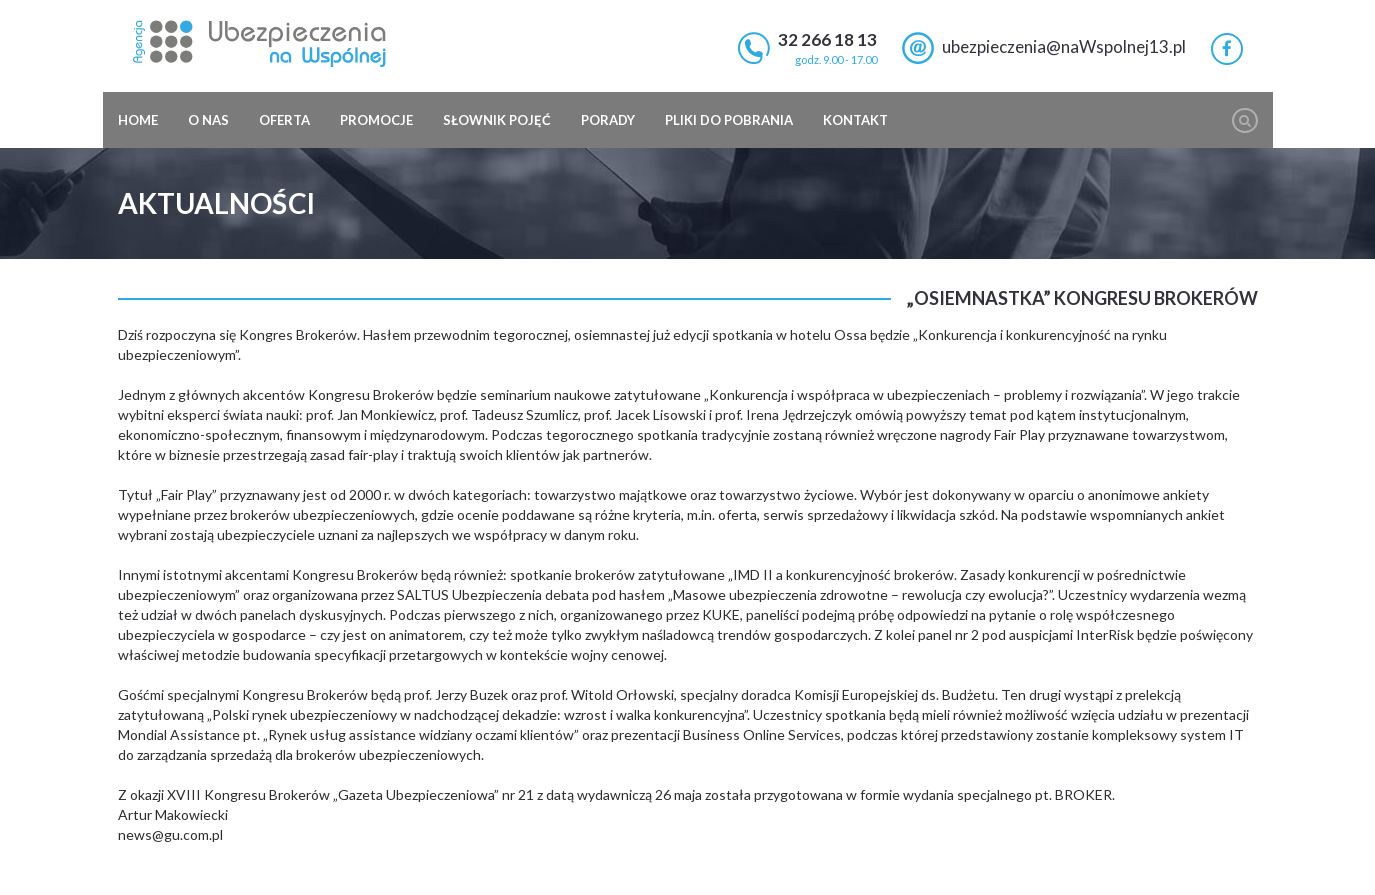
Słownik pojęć (497, 120)
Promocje (376, 120)
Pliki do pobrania (729, 120)
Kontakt (855, 120)
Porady (608, 120)
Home (138, 120)
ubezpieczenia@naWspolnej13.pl (1064, 46)
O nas (208, 120)
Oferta (284, 120)
